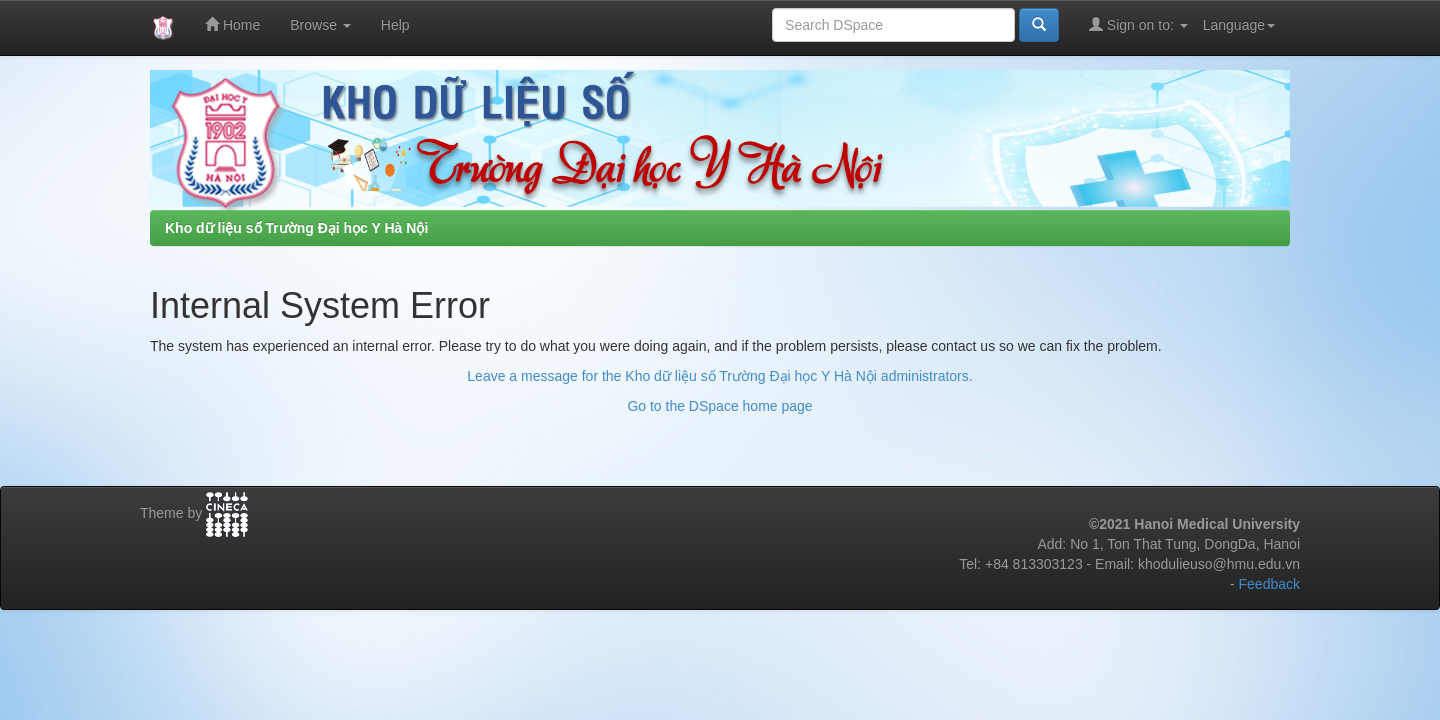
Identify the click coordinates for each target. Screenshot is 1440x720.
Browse (320, 25)
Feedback (1269, 584)
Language (1239, 25)
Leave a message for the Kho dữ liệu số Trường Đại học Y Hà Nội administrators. (719, 376)
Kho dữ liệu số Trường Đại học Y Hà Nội (296, 228)
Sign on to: (1138, 24)
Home (232, 24)
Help (395, 25)
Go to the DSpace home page (719, 406)
